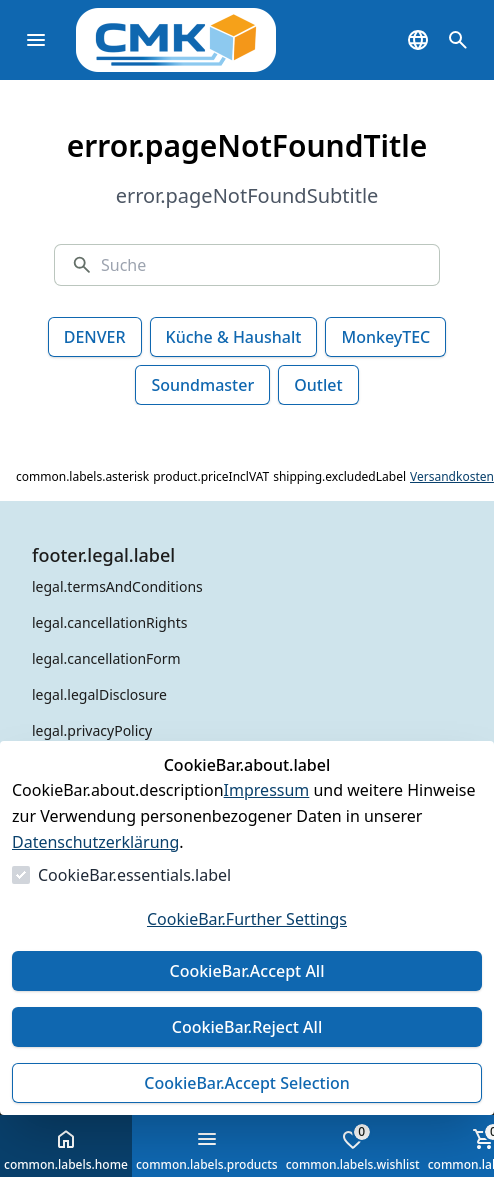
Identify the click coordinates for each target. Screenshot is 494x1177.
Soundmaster (202, 385)
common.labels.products (207, 1150)
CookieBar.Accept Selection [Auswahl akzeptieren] (247, 1083)
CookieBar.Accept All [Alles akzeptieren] (246, 971)
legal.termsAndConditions (117, 586)
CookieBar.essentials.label (134, 875)
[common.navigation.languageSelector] (418, 40)
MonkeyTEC (385, 337)
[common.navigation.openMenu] (36, 40)
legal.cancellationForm (106, 658)
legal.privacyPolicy (92, 730)
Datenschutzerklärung (95, 842)
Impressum (267, 790)
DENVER (95, 337)
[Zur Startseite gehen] (206, 40)
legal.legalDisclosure (99, 694)
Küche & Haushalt (234, 337)
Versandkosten (452, 477)
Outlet (318, 385)
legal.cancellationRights (109, 622)
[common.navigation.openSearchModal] (458, 40)
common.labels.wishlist (353, 1148)
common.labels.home (66, 1150)
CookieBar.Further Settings (247, 919)
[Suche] (262, 265)
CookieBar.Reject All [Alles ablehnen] (247, 1027)
